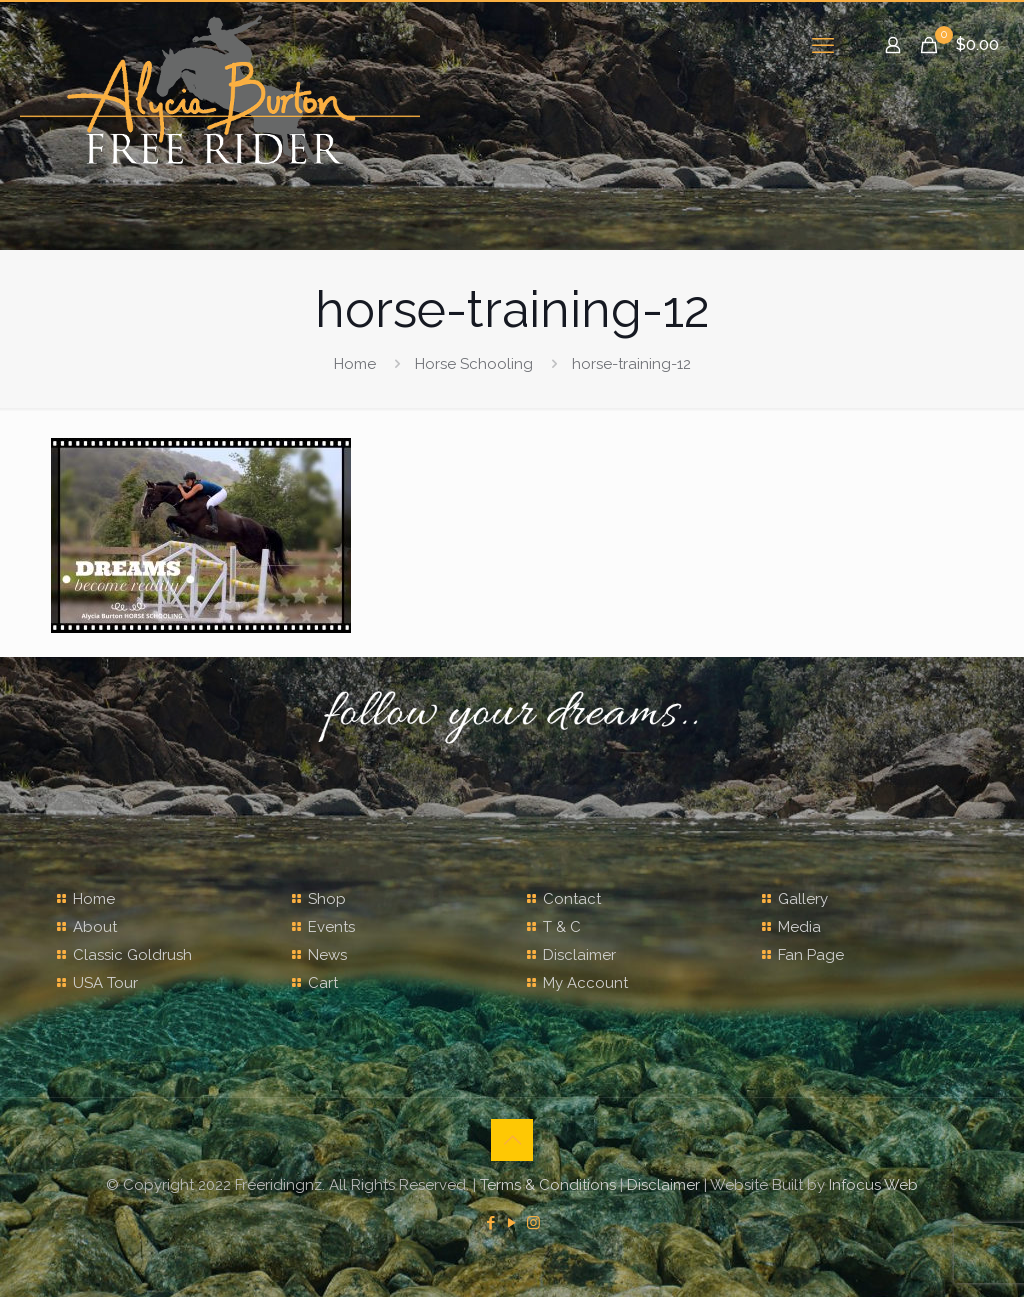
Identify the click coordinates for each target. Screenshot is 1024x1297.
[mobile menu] (823, 45)
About (95, 927)
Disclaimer (579, 955)
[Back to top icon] (512, 1140)
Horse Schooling (474, 364)
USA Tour (105, 983)
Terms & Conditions (548, 1185)
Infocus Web (873, 1185)
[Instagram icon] (533, 1223)
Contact (572, 899)
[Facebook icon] (491, 1223)
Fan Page (811, 955)
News (327, 955)
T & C (562, 927)
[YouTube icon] (512, 1223)
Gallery (803, 899)
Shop (327, 899)
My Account (585, 983)
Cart (323, 983)
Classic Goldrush (132, 955)
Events (331, 927)
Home (355, 364)
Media (799, 927)
